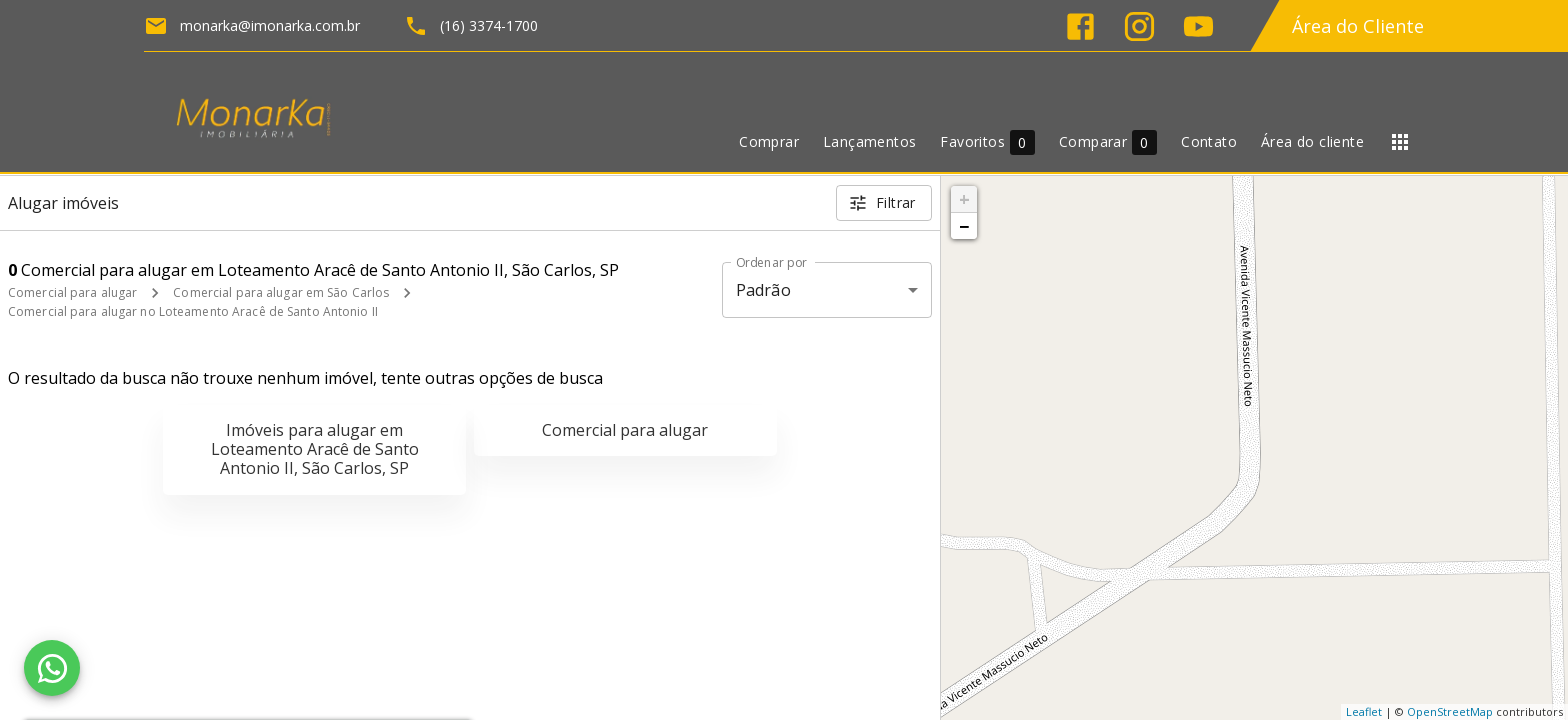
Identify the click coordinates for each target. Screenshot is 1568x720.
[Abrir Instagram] (1139, 26)
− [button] (964, 226)
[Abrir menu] (1400, 142)
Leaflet (1364, 711)
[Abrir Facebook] (1080, 26)
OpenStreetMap (1450, 711)
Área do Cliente (1358, 26)
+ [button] (964, 199)
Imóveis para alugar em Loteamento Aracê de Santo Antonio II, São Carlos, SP (315, 449)
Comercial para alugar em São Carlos (281, 292)
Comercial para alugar (72, 292)
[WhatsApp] (52, 668)
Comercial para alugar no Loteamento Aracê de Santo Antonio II (193, 311)
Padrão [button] (763, 290)
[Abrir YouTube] (1198, 26)
